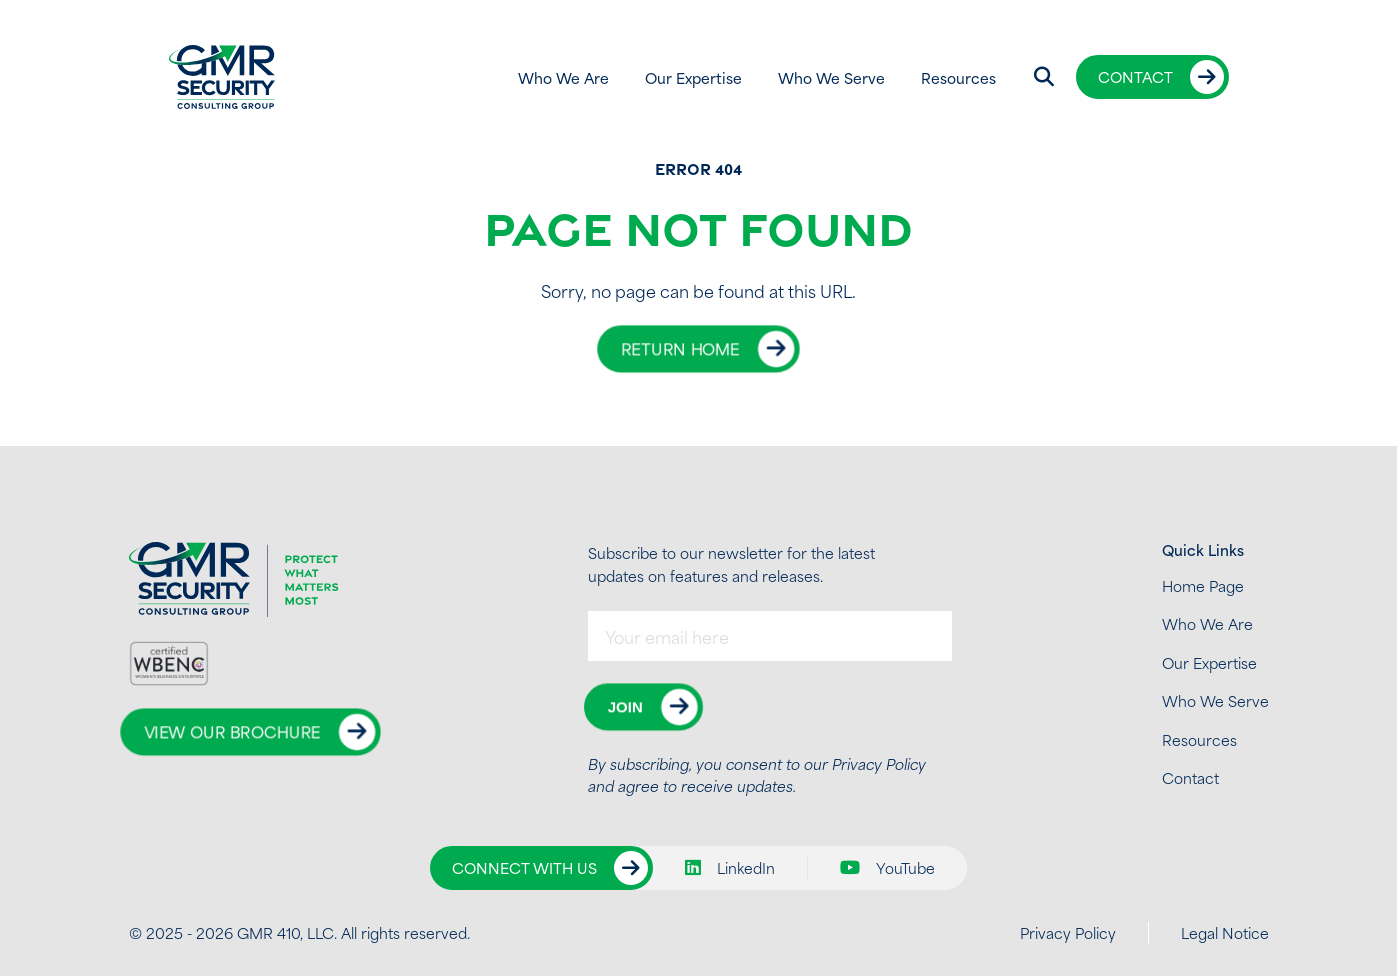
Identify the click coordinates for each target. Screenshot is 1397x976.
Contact (1135, 76)
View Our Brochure (232, 732)
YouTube (887, 868)
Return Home (680, 348)
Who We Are (563, 77)
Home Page (1203, 585)
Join (625, 706)
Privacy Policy (879, 763)
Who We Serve (831, 77)
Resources (958, 77)
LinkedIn (730, 868)
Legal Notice (1225, 932)
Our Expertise (693, 77)
